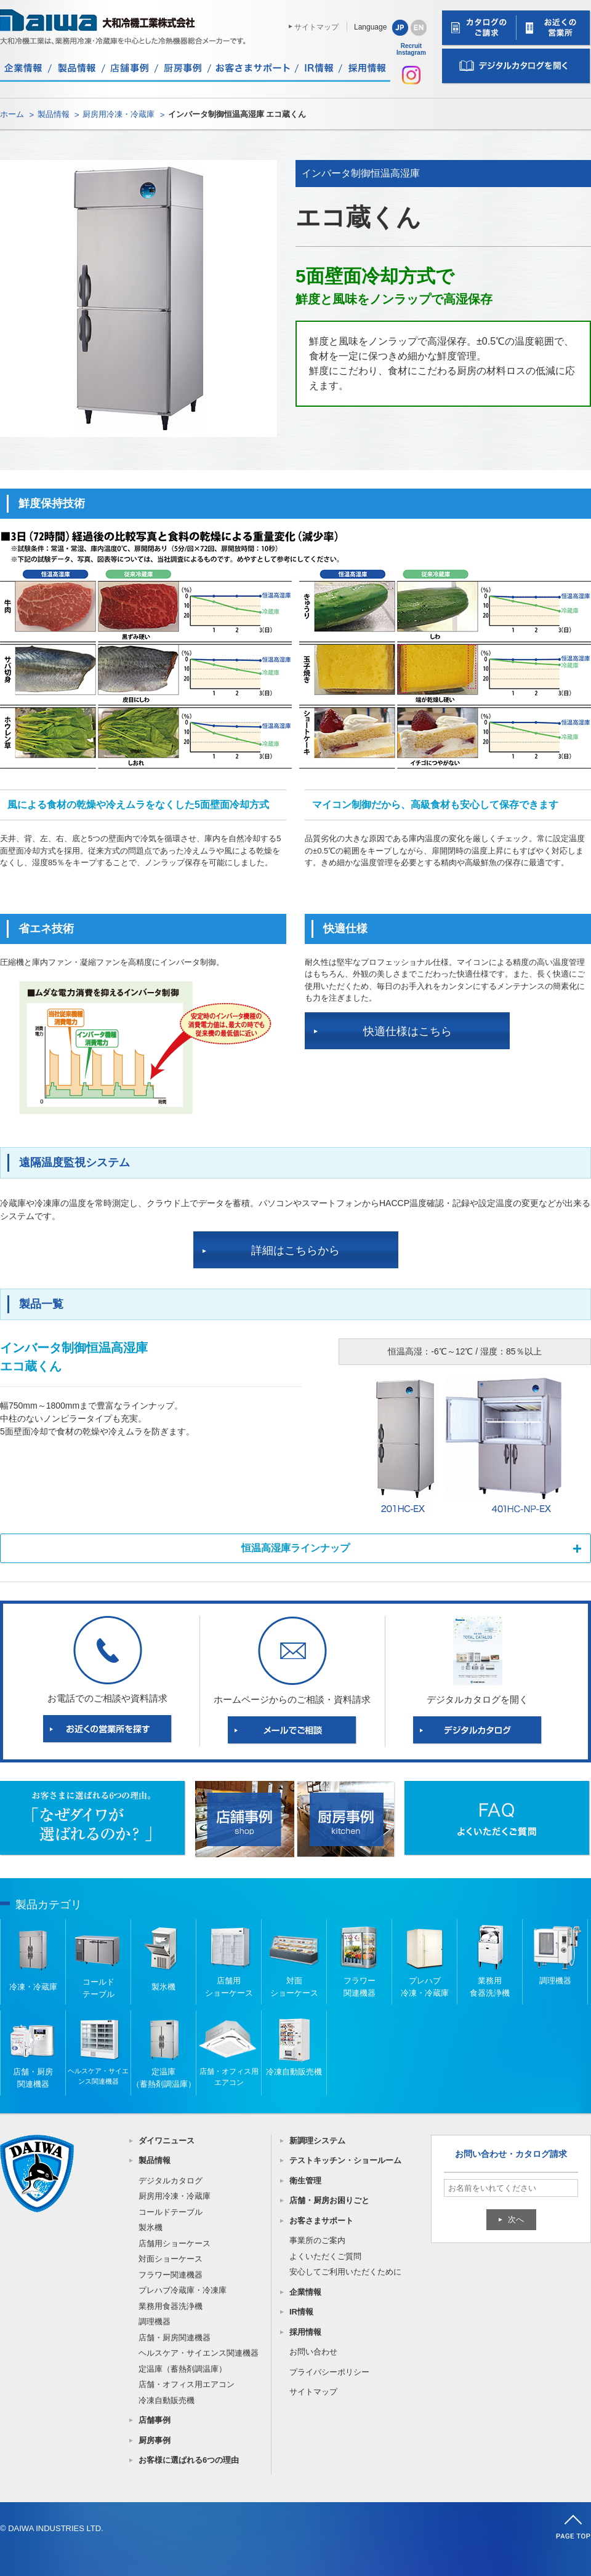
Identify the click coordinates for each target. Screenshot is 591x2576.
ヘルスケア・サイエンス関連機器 (199, 2353)
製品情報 (54, 114)
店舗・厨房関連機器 (175, 2337)
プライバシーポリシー (329, 2372)
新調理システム (317, 2140)
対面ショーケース (171, 2258)
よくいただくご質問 (325, 2256)
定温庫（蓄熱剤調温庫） (183, 2369)
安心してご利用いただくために (345, 2271)
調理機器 (155, 2321)
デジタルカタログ (171, 2180)
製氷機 (151, 2227)
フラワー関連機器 (171, 2274)
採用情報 (305, 2332)
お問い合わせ (313, 2351)
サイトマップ (316, 27)
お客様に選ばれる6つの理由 (189, 2460)
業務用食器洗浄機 (171, 2306)
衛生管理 (305, 2180)
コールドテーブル (171, 2212)
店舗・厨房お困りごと (329, 2200)
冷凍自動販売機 (167, 2400)
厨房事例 (155, 2440)
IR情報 (301, 2311)
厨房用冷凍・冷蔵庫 (118, 114)
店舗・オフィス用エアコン (187, 2384)
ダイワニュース (167, 2140)
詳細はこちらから (295, 1250)
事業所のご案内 (317, 2240)
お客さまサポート (321, 2220)
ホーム (12, 114)
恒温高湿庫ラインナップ (295, 1548)
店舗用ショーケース (175, 2243)
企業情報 (305, 2292)
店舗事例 (155, 2420)
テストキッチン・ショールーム (345, 2160)
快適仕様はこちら (407, 1031)
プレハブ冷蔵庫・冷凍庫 (183, 2290)
